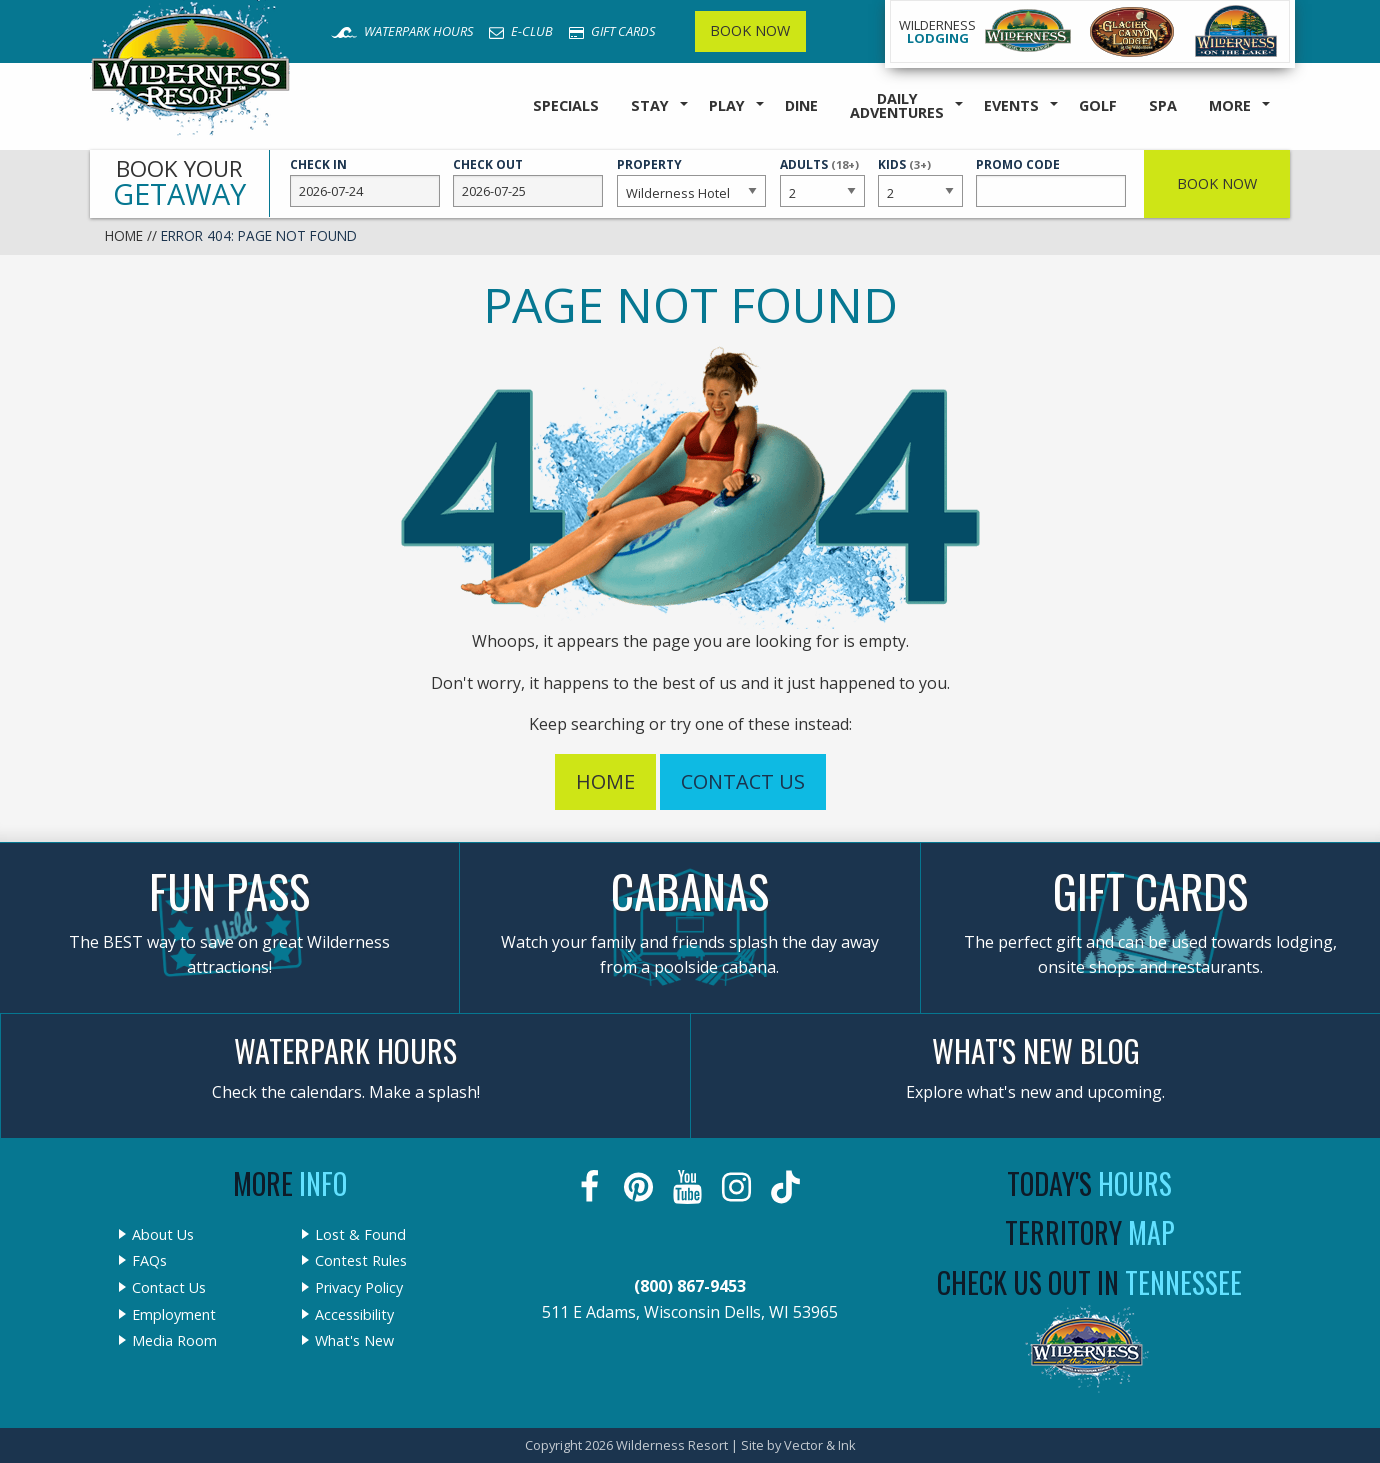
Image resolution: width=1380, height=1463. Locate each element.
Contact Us (743, 781)
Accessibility (354, 1315)
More (1230, 105)
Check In (365, 182)
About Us (163, 1235)
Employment (174, 1315)
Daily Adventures (897, 105)
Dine (801, 105)
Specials (566, 105)
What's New (354, 1341)
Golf (1098, 105)
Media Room (174, 1341)
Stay (650, 105)
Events (1011, 105)
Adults (822, 181)
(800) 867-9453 (690, 1286)
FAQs (149, 1261)
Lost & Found (360, 1235)
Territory (1090, 1232)
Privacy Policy (359, 1288)
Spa (1163, 105)
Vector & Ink (820, 1445)
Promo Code (1051, 182)
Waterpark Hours (402, 31)
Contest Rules (361, 1261)
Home (124, 235)
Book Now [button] (1217, 183)
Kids (920, 181)
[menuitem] (566, 106)
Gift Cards (612, 31)
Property (692, 182)
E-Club (521, 31)
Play (727, 105)
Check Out (528, 182)
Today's (1089, 1183)
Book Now (750, 30)
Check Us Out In (1089, 1282)
